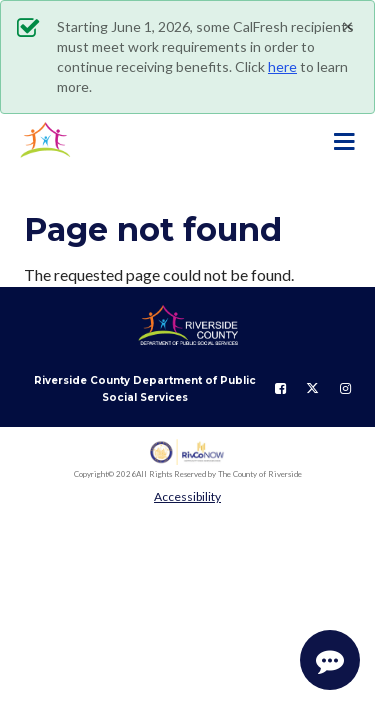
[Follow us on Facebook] (280, 389)
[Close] (348, 25)
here (282, 66)
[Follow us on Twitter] (312, 389)
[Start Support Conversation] (330, 660)
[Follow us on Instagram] (345, 389)
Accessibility (187, 496)
